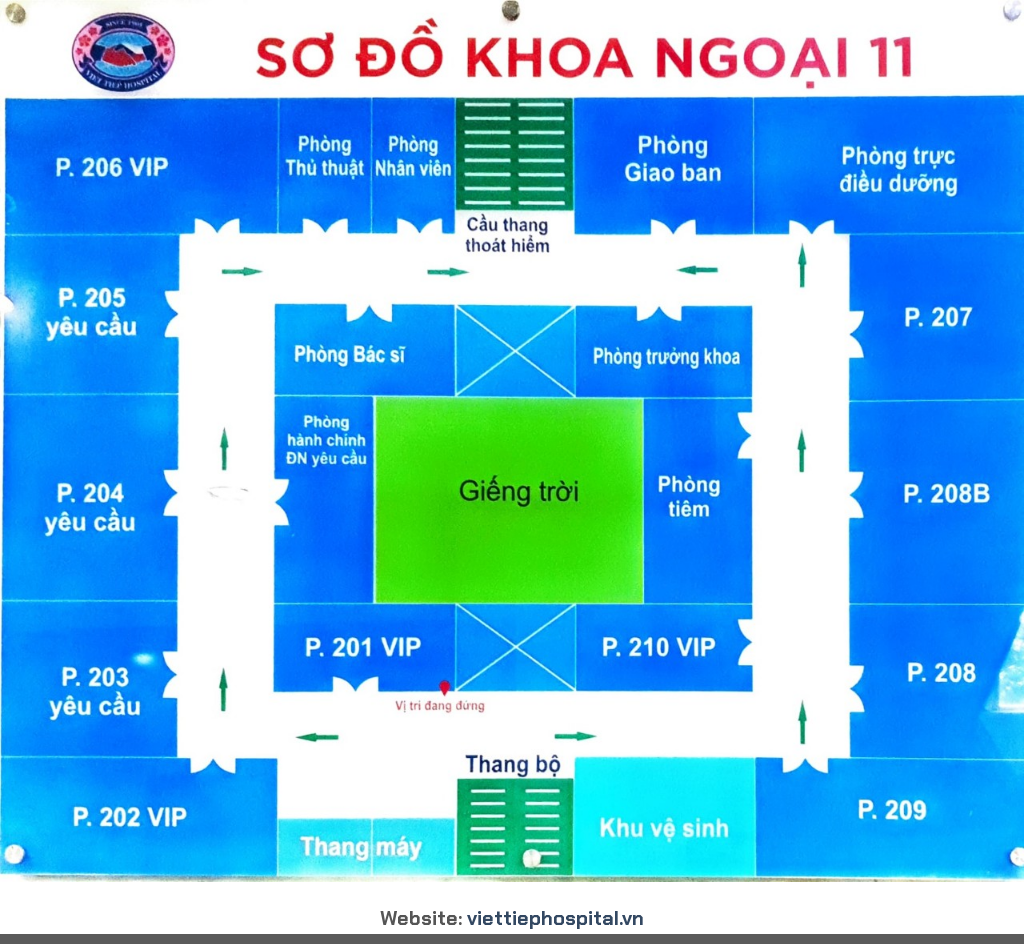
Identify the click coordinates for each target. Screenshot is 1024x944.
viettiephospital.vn (555, 918)
